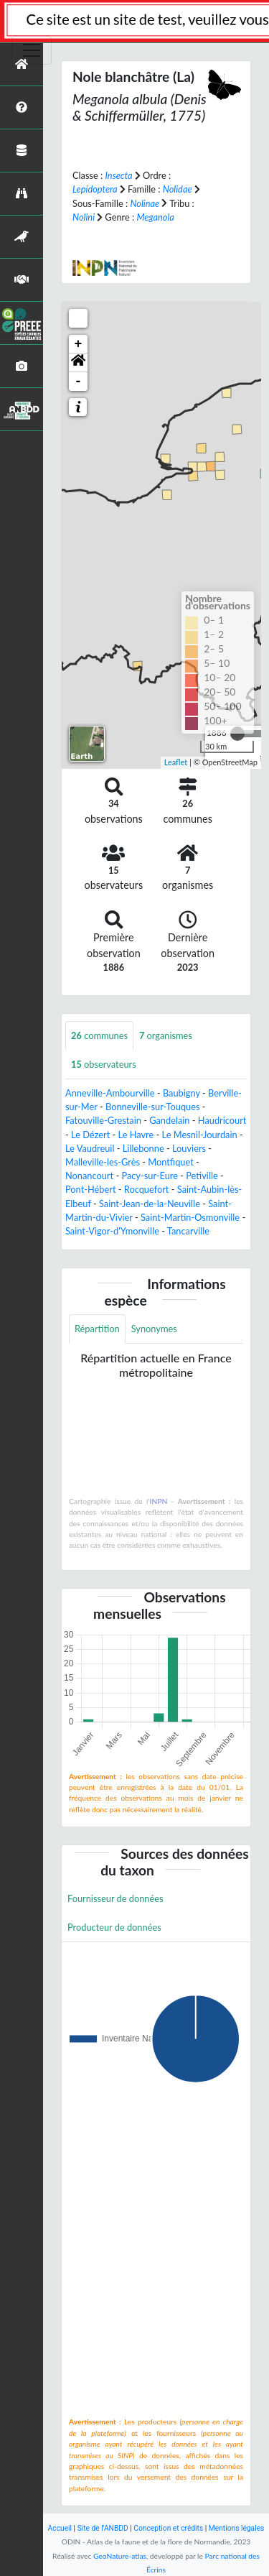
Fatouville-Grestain (103, 1120)
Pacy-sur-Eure (149, 1175)
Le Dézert (90, 1134)
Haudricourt (222, 1120)
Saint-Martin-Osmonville (190, 1217)
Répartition (97, 1328)
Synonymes (154, 1328)
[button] (78, 363)
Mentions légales (237, 2528)
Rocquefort (146, 1189)
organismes (165, 1035)
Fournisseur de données (115, 1898)
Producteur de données (114, 1927)
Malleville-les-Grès (102, 1162)
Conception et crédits (168, 2528)
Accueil (60, 2528)
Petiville (201, 1175)
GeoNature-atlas (119, 2556)
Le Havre (136, 1134)
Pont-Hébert (90, 1189)
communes (99, 1035)
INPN (159, 1501)
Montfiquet (171, 1162)
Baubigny (181, 1093)
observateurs (103, 1064)
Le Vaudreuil (89, 1148)
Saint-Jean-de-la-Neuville (149, 1203)
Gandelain (169, 1120)
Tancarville (188, 1231)
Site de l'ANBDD (102, 2528)
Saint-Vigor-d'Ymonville (112, 1231)
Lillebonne (143, 1148)
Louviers (189, 1148)
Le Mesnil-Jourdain (199, 1134)
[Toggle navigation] (31, 50)
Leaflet (176, 762)
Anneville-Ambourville (110, 1093)
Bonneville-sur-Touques (152, 1106)
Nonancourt (89, 1175)
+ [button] (78, 344)
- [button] (78, 381)
